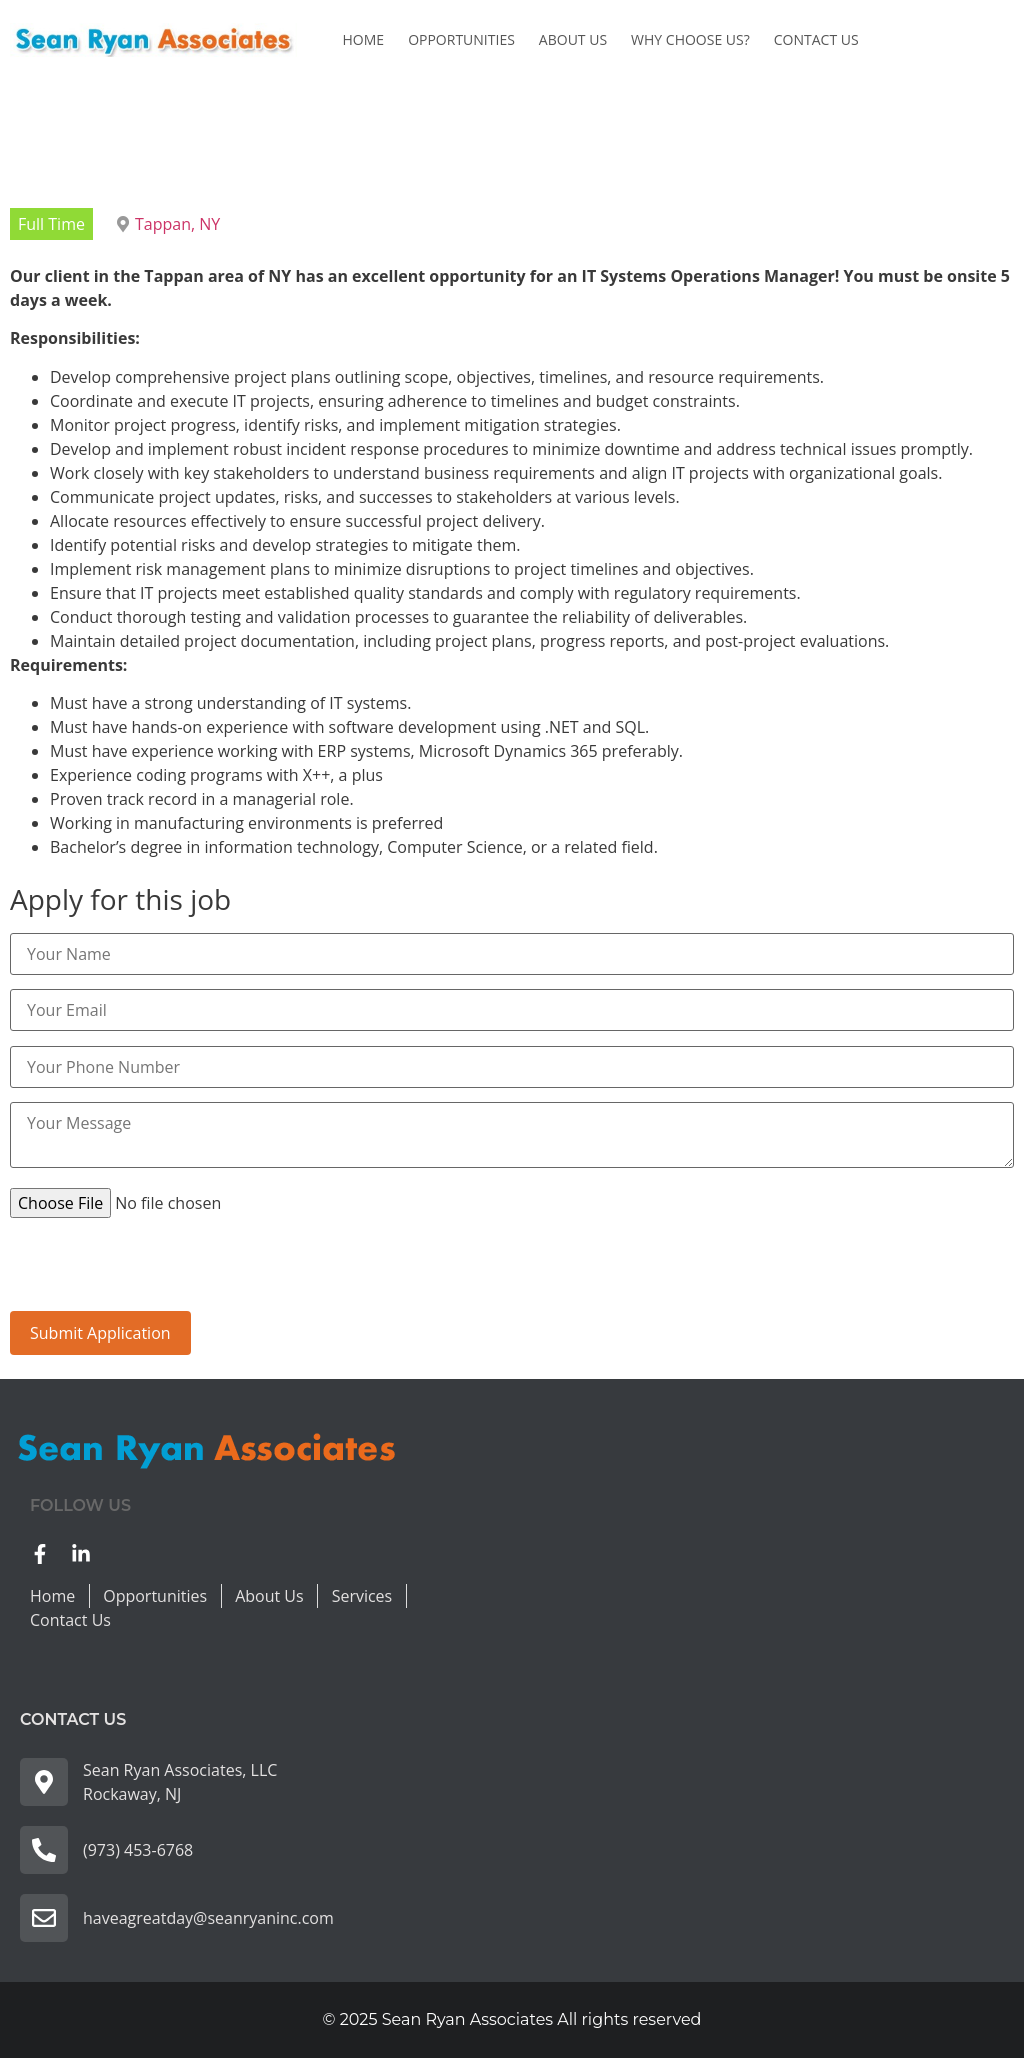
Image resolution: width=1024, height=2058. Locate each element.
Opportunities (461, 39)
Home (364, 39)
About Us (573, 39)
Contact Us (816, 39)
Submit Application (100, 1333)
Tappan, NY (177, 224)
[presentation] (162, 1272)
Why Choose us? (690, 39)
